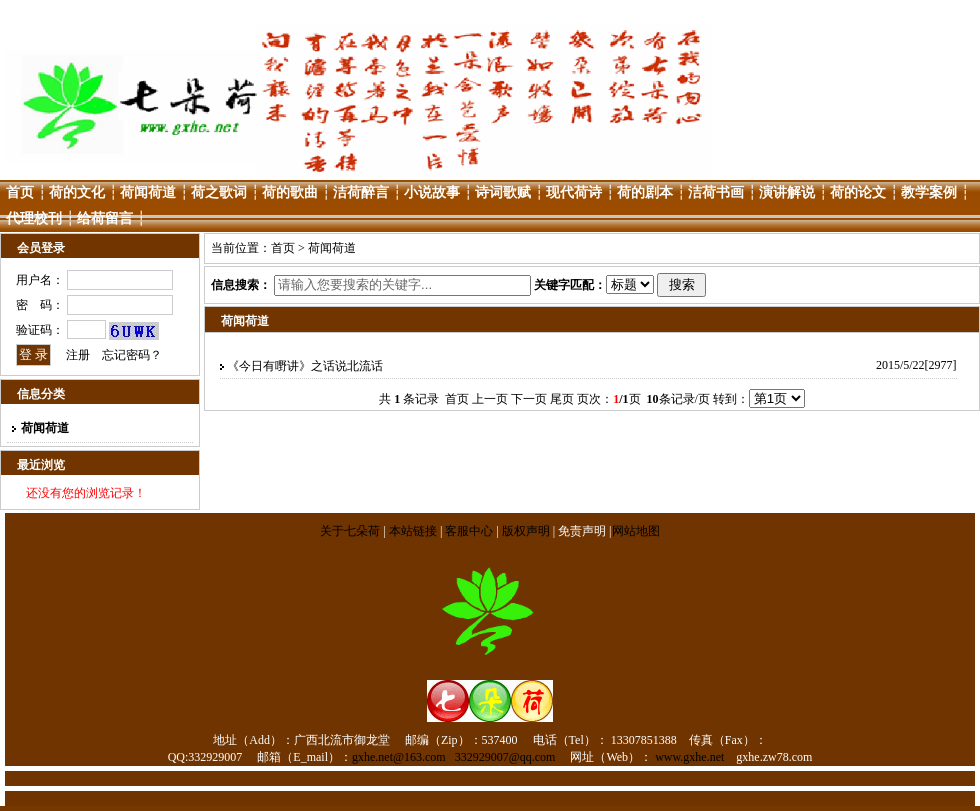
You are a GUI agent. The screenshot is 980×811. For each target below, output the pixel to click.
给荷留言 (105, 218)
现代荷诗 (574, 192)
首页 (20, 192)
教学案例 (929, 192)
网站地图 (636, 531)
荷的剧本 (645, 192)
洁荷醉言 (361, 192)
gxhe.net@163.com (399, 757)
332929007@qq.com (505, 757)
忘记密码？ (132, 355)
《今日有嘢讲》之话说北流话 (305, 366)
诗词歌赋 (503, 192)
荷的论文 (858, 192)
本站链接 (413, 531)
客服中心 (469, 531)
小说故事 (432, 192)
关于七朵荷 (351, 531)
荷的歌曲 (290, 192)
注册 (78, 355)
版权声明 (526, 531)
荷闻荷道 (148, 192)
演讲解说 (787, 192)
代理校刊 (34, 218)
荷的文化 (77, 192)
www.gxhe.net (689, 757)
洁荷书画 (716, 192)
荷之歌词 (219, 192)
